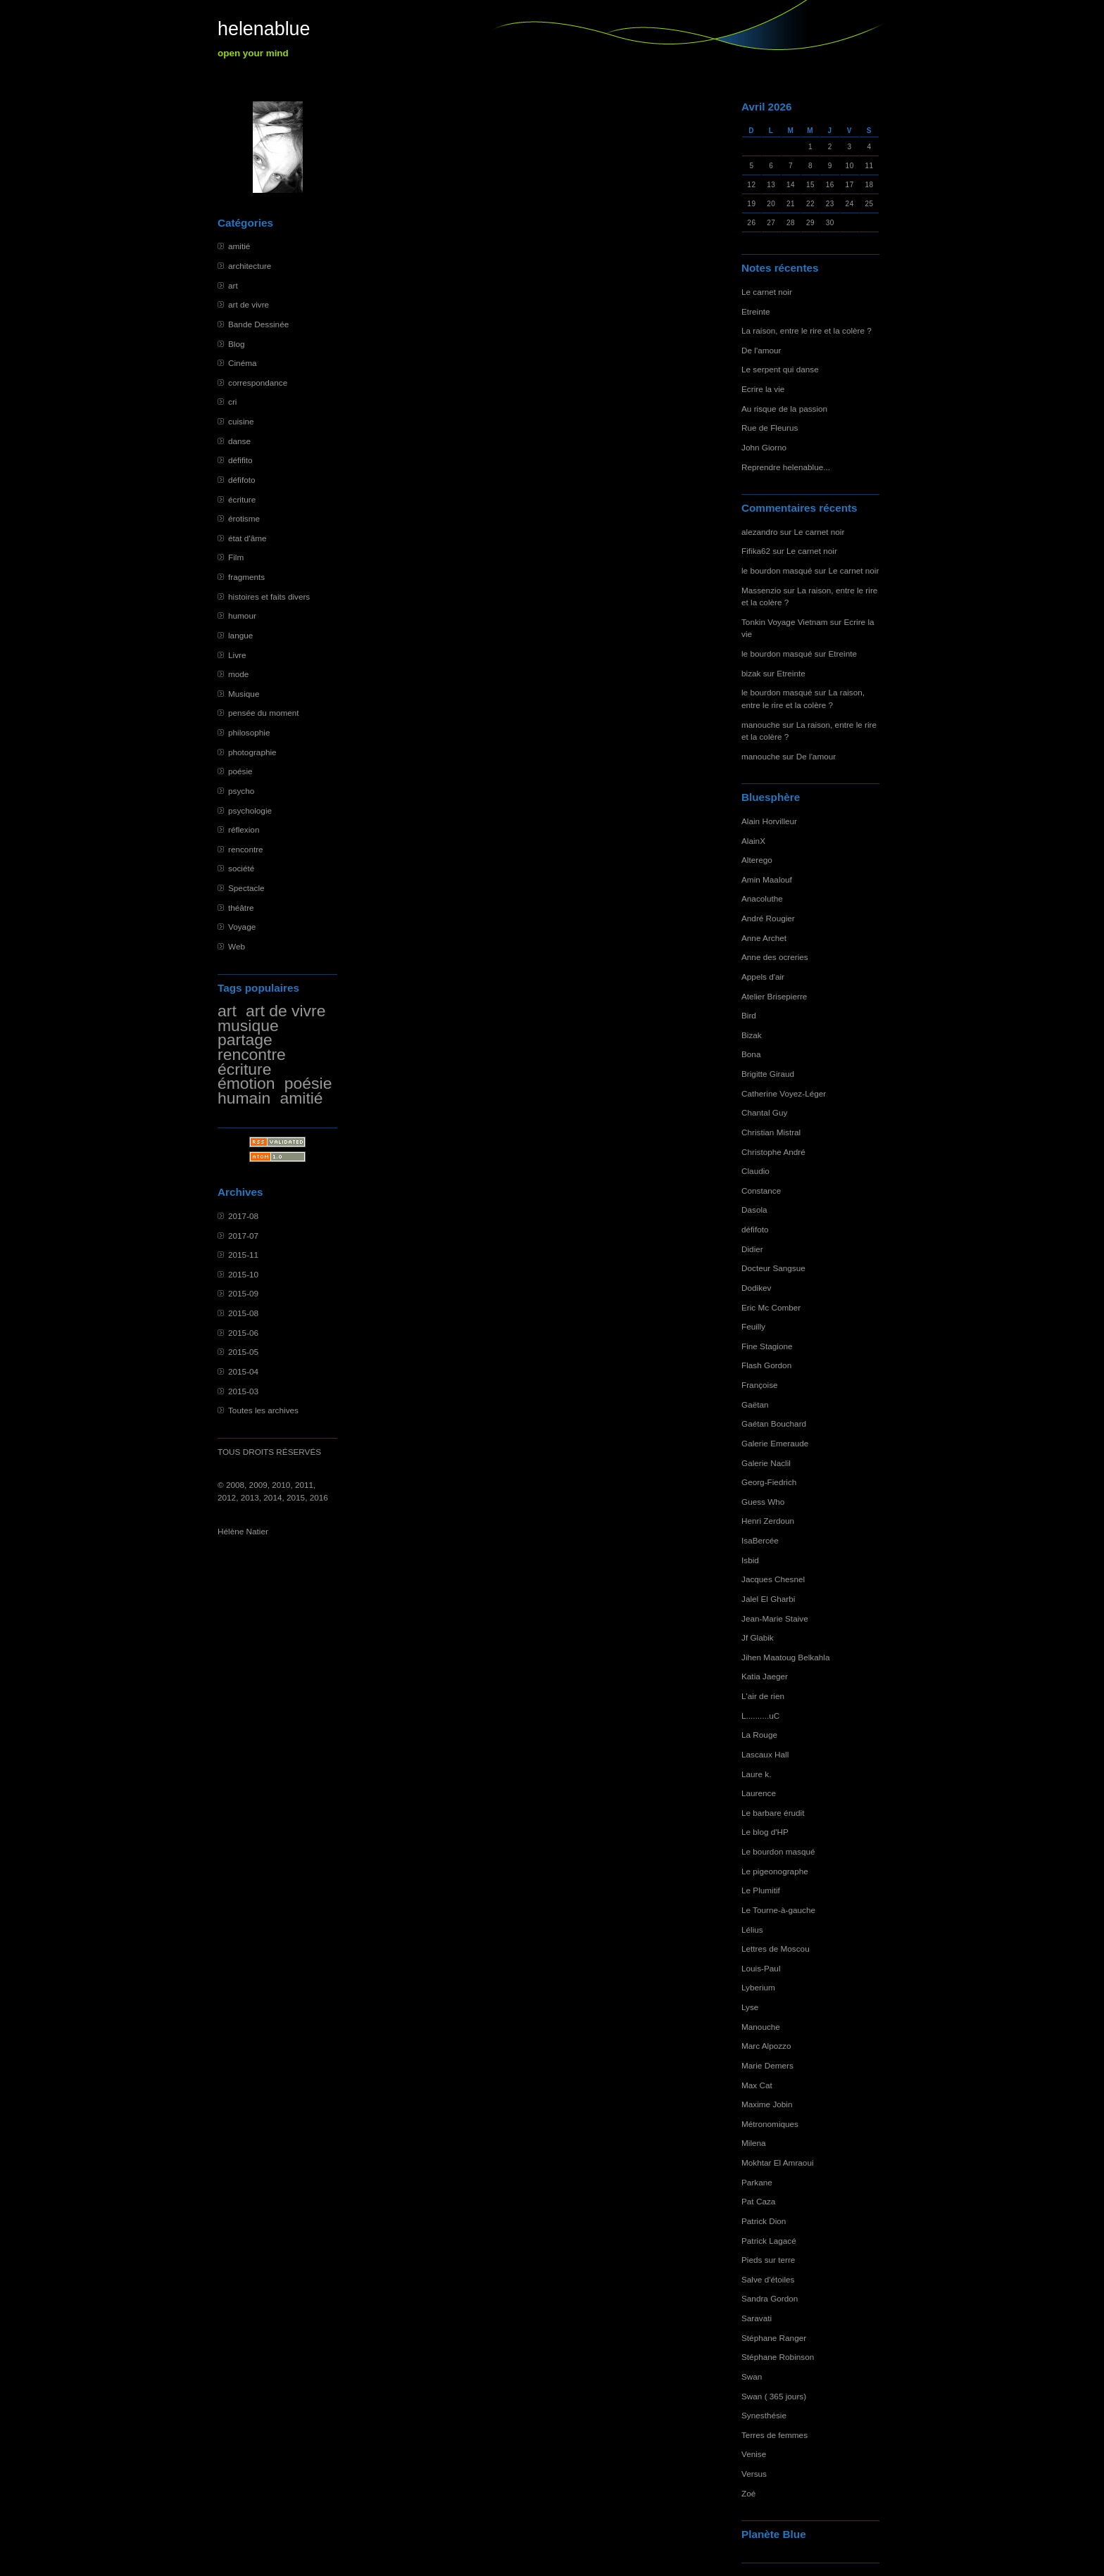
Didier (752, 1249)
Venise (753, 2453)
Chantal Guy (764, 1112)
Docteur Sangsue (773, 1268)
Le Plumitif (760, 1890)
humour (242, 615)
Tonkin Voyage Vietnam (784, 621)
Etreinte (755, 311)
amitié (239, 246)
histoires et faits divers (269, 596)
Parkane (756, 2182)
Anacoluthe (762, 898)
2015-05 (243, 1351)
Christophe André (773, 1151)
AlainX (753, 840)
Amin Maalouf (766, 879)
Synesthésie (763, 2415)
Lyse (749, 2007)
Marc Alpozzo (766, 2045)
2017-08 (243, 1215)
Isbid (750, 1560)
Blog (236, 343)
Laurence (758, 1793)
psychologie (250, 810)
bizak (750, 673)
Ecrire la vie (762, 388)
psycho (241, 790)
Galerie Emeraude (774, 1443)
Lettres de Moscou (775, 1948)
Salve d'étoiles (767, 2279)
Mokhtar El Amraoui (777, 2162)
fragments (246, 576)
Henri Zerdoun (767, 1520)
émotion (246, 1083)
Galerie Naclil (766, 1462)
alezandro (759, 531)
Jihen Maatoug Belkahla (785, 1657)
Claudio (755, 1170)
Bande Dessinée (258, 324)
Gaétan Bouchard (773, 1423)
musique (248, 1025)
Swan (751, 2376)
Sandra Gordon (769, 2298)
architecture (249, 265)
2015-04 (243, 1371)
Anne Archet (763, 937)
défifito (240, 460)
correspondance (257, 382)
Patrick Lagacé (768, 2240)
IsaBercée (760, 1540)
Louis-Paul (761, 1968)
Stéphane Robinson (777, 2356)
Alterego (756, 859)
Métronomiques (769, 2123)
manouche (760, 724)
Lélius (752, 1929)
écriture (242, 499)
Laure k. (756, 1774)
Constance (761, 1190)
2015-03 (243, 1391)
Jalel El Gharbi (768, 1598)
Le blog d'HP (765, 1831)
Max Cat (756, 2085)
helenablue (264, 28)
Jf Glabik (757, 1637)
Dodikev (756, 1287)
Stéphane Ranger (773, 2337)
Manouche (760, 2026)
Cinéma (242, 362)
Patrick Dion (763, 2220)
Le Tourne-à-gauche (778, 1909)
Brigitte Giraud (767, 1073)
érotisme (244, 518)
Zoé (748, 2493)
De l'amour (761, 350)
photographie (252, 752)
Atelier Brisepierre (774, 996)
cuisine (241, 421)
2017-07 (243, 1235)
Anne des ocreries (774, 956)
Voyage (242, 926)
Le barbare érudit (773, 1812)
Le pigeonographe (774, 1871)
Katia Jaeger (764, 1676)
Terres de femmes (774, 2434)
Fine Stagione (767, 1346)
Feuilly (753, 1326)
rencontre (245, 849)
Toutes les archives (263, 1410)
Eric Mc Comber (771, 1307)
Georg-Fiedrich (768, 1481)
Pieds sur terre (768, 2259)
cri (232, 401)
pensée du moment (263, 712)
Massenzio (761, 590)
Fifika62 (755, 550)
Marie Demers (767, 2065)
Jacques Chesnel (773, 1579)
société (241, 868)
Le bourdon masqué (778, 1851)
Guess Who (762, 1501)
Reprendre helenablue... (785, 467)
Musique (243, 693)
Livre (237, 654)
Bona (750, 1054)
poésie (240, 771)
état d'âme (247, 538)
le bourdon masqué (777, 570)
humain (244, 1098)
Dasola (754, 1209)
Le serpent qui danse (780, 369)
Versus (754, 2473)
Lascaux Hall (765, 1754)
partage (245, 1039)
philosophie (249, 732)
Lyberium (758, 1987)
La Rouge (759, 1734)
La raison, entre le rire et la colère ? (806, 330)
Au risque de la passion (784, 408)
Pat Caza (758, 2201)
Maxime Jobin (767, 2104)
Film (236, 557)
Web (236, 946)
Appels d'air (762, 976)
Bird (748, 1015)
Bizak (751, 1035)
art (233, 285)
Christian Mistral (771, 1132)
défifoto (242, 479)
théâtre (241, 907)
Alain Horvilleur (769, 821)
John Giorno (763, 447)
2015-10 (243, 1274)
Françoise (759, 1384)
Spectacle (246, 887)
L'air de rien (762, 1695)
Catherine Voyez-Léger (783, 1093)
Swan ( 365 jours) (773, 2396)
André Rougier (768, 918)
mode (238, 673)
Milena (753, 2142)
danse (239, 441)
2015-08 (243, 1313)
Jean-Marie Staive (774, 1618)
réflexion (243, 829)
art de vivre (248, 304)
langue (240, 635)
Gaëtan (755, 1404)
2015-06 (243, 1332)
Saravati (756, 2318)
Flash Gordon (766, 1365)
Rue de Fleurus (769, 427)
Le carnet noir (766, 291)
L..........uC (760, 1715)
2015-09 (243, 1293)
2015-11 (243, 1254)
